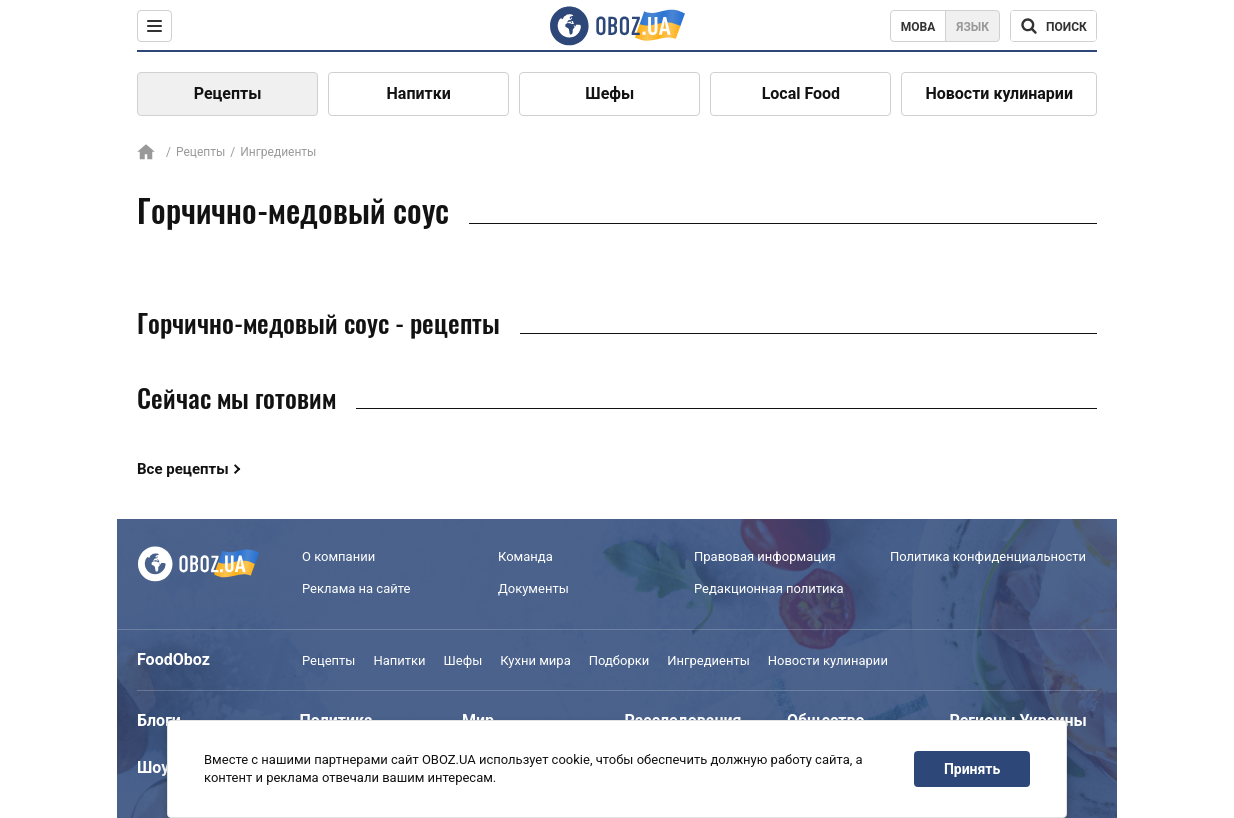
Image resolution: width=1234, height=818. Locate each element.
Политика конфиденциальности (988, 556)
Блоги (159, 720)
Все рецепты (183, 469)
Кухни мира (535, 660)
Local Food (801, 93)
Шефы (609, 93)
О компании (338, 556)
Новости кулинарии (999, 93)
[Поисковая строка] (1053, 26)
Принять (972, 769)
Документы (533, 588)
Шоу (153, 767)
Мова (918, 27)
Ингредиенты (708, 660)
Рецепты (228, 93)
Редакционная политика (769, 588)
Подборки (619, 660)
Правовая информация (765, 556)
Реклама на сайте (356, 588)
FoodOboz (173, 659)
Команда (525, 556)
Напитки (419, 93)
